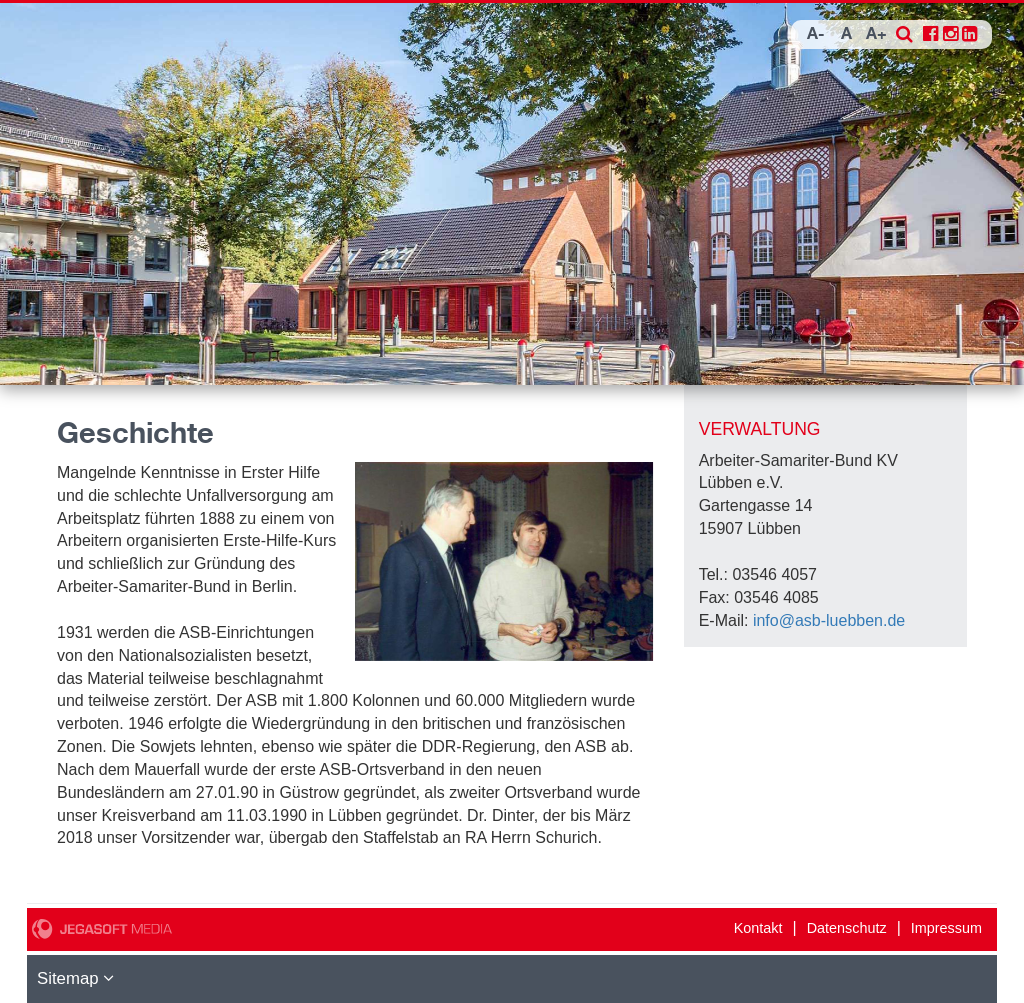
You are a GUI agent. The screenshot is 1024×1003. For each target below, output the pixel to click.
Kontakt (758, 928)
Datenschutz (847, 928)
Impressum (946, 928)
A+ (876, 34)
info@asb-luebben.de (829, 620)
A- (816, 34)
